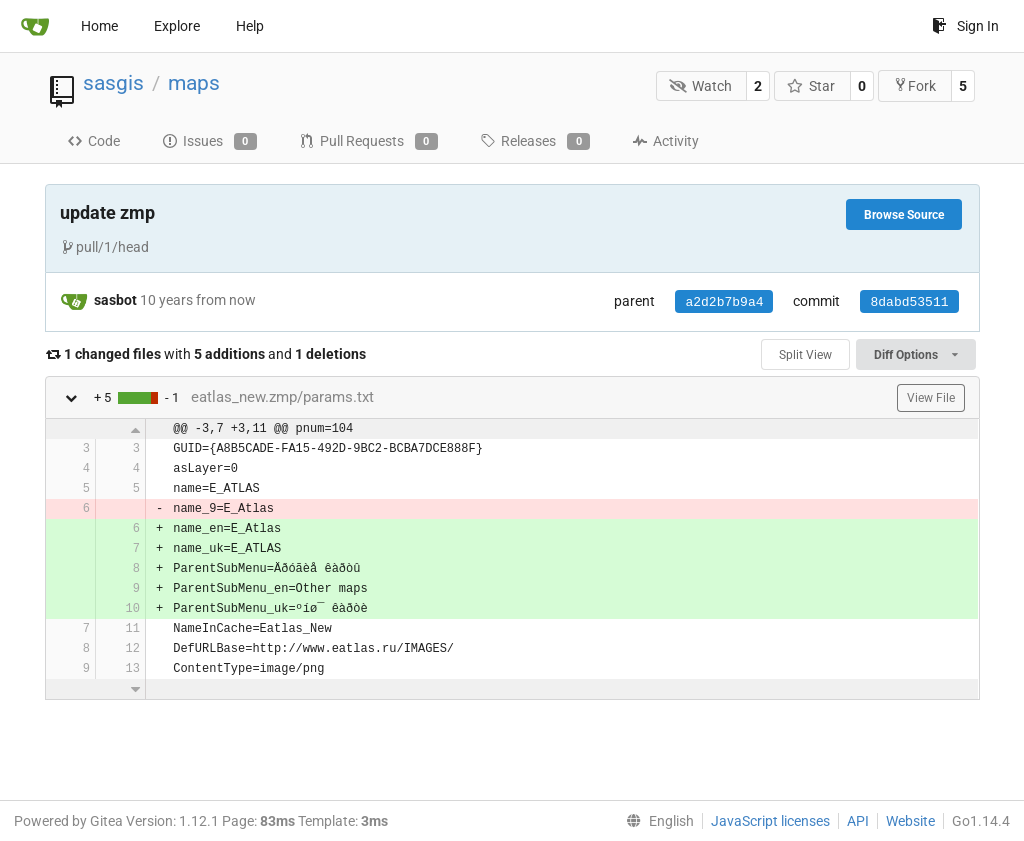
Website (910, 821)
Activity (665, 141)
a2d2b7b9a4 (724, 302)
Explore (177, 26)
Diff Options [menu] (915, 355)
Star (811, 86)
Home (99, 26)
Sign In (965, 26)
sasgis (113, 83)
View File (931, 398)
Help (250, 26)
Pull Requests (368, 142)
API (858, 821)
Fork (914, 85)
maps (194, 83)
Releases (535, 142)
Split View (805, 355)
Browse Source (904, 215)
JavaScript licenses (770, 821)
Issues (209, 142)
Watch (700, 86)
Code (93, 141)
